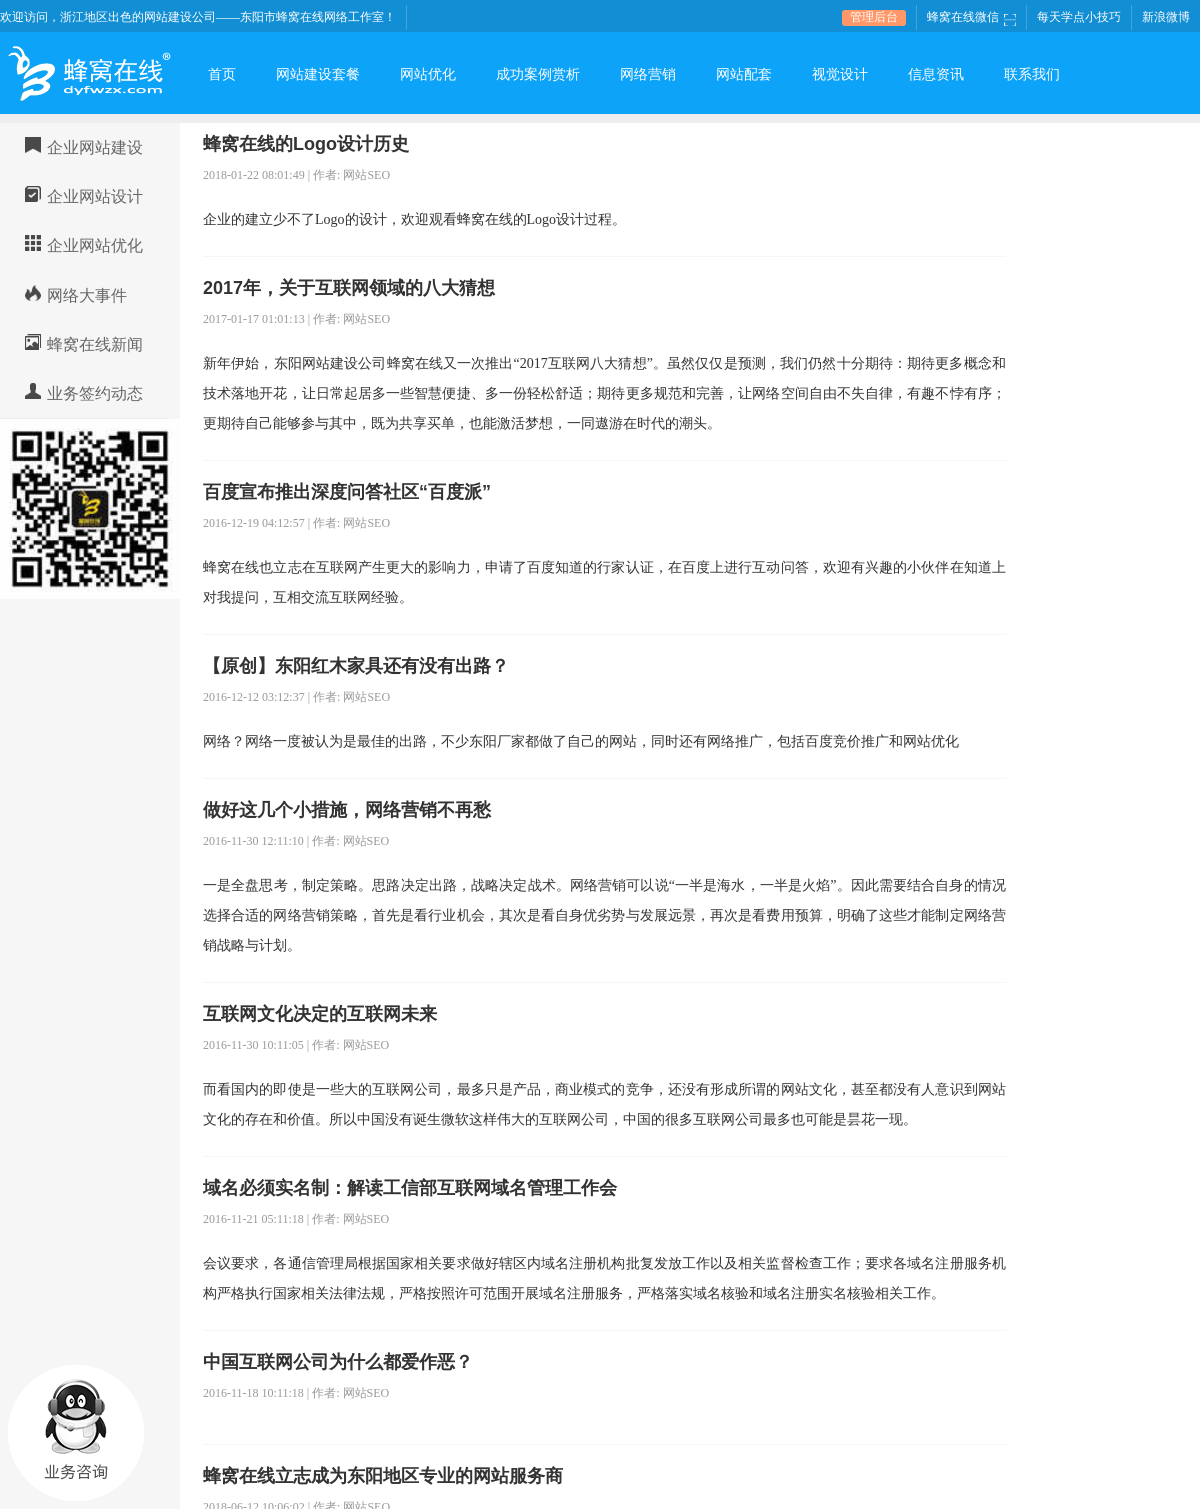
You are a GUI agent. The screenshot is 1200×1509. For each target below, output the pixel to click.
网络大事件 (87, 295)
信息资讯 (936, 74)
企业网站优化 (95, 245)
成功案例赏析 (538, 74)
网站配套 (744, 74)
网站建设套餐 (318, 74)
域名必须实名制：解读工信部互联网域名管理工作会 (410, 1188)
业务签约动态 (95, 393)
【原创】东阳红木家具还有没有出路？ (356, 666)
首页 (222, 74)
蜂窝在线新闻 (95, 344)
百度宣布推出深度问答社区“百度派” (347, 492)
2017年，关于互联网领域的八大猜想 (349, 288)
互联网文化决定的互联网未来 (320, 1014)
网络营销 (648, 74)
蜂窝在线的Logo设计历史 (306, 144)
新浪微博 (1166, 17)
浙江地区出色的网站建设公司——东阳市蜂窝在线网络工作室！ (228, 17)
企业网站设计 (95, 196)
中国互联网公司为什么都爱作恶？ (338, 1362)
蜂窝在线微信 (971, 17)
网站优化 (428, 74)
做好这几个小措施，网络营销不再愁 (347, 810)
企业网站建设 (95, 147)
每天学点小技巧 (1079, 17)
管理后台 (874, 17)
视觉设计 (840, 74)
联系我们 (1032, 74)
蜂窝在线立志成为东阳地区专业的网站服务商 (383, 1476)
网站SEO (366, 175)
